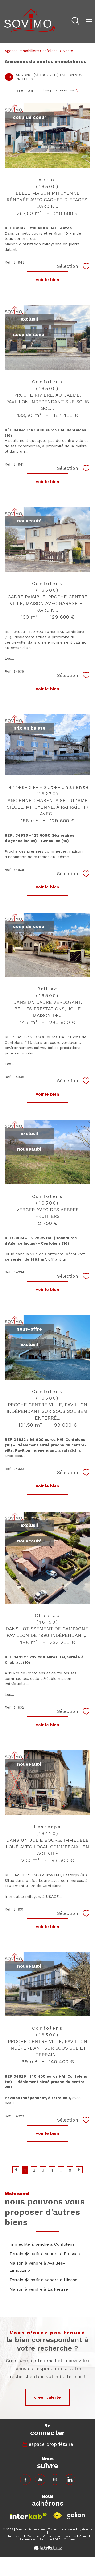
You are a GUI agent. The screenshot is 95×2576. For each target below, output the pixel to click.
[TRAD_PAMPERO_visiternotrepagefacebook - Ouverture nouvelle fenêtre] (25, 2479)
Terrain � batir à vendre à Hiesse (43, 2279)
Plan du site (15, 2536)
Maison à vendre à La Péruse (38, 2289)
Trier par (24, 90)
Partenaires (28, 2539)
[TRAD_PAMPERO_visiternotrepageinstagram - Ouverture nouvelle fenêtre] (55, 2479)
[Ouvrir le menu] (89, 21)
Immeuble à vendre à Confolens (42, 2244)
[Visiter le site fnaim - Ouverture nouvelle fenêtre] (57, 2515)
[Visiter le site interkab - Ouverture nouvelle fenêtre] (28, 2516)
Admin (83, 2536)
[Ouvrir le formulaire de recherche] (75, 21)
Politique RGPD (50, 2539)
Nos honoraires (65, 2536)
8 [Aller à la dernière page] (70, 2170)
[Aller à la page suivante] (79, 2169)
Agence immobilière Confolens (31, 51)
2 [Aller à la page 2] (34, 2170)
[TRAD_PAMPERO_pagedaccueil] (29, 30)
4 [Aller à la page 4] (52, 2170)
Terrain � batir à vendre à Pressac (44, 2253)
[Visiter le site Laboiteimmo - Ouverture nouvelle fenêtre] (47, 2548)
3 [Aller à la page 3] (43, 2170)
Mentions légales (39, 2536)
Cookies (69, 2539)
